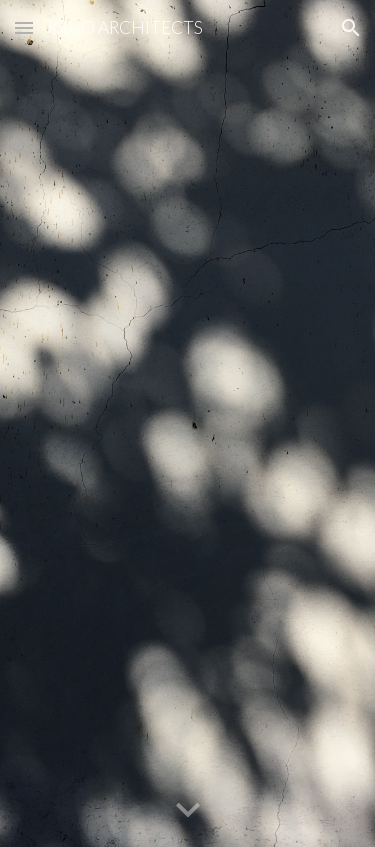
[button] (24, 27)
